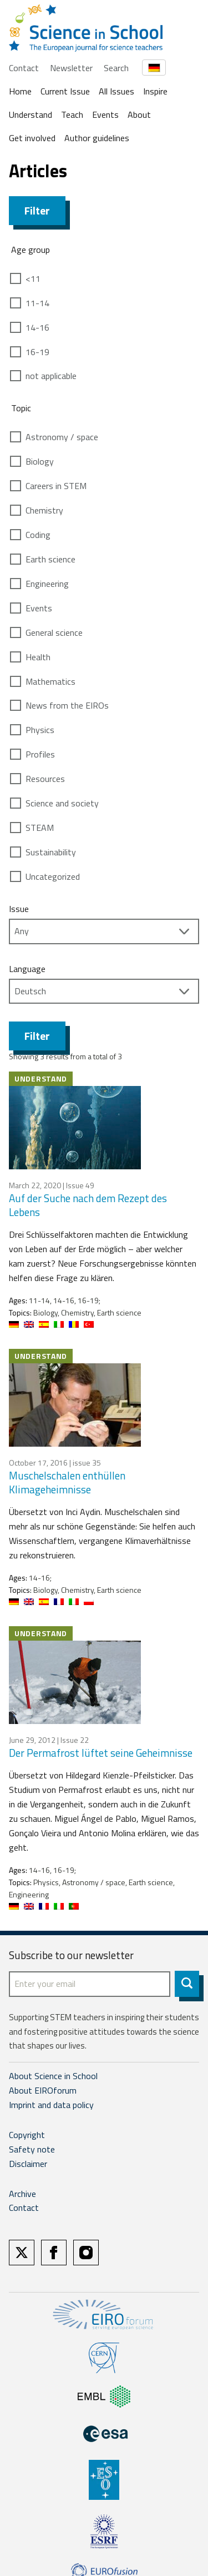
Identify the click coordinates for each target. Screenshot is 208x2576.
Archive (22, 2193)
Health (38, 657)
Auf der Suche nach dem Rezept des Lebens (88, 1205)
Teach (72, 114)
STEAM (40, 827)
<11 (33, 278)
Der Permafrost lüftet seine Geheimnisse (100, 1753)
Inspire (155, 91)
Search (116, 67)
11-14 (37, 303)
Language (27, 968)
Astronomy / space (62, 437)
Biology (40, 461)
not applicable (51, 375)
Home (20, 91)
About (139, 114)
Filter (37, 210)
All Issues (116, 91)
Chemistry (44, 510)
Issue (19, 908)
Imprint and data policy (51, 2104)
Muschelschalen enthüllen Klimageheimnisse (67, 1482)
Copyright (27, 2134)
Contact (24, 67)
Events (105, 114)
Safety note (32, 2149)
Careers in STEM (56, 485)
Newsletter (71, 67)
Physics (40, 729)
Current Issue (65, 91)
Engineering (47, 583)
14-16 (37, 327)
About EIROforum (43, 2090)
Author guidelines (96, 138)
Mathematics (50, 681)
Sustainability (51, 852)
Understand (30, 114)
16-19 (37, 351)
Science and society (62, 803)
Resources (45, 778)
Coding (38, 534)
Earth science (50, 559)
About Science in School (53, 2075)
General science (54, 632)
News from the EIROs (67, 705)
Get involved (32, 138)
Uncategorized (53, 876)
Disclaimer (28, 2163)
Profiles (40, 754)
